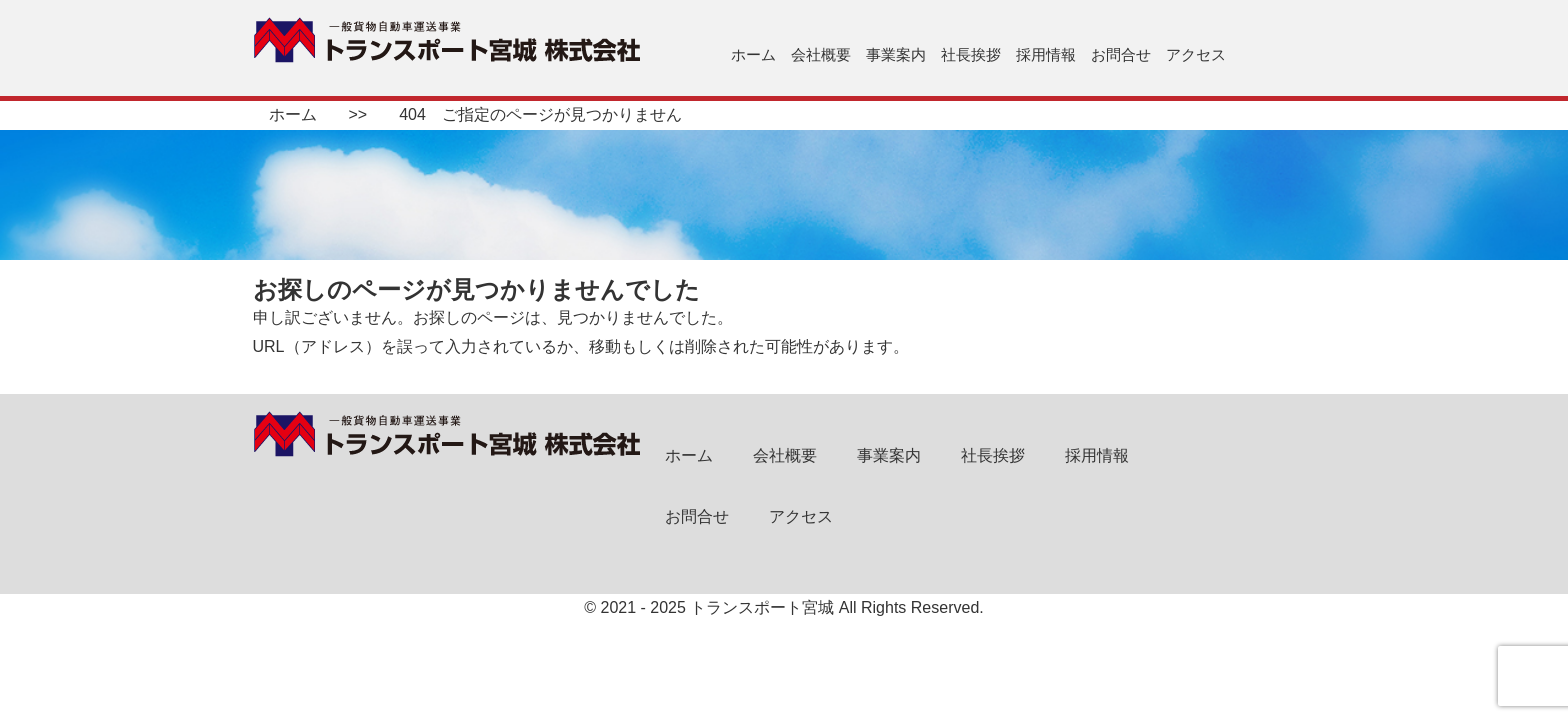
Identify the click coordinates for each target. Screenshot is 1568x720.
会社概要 (821, 54)
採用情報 (1046, 54)
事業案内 (896, 54)
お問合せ (1121, 54)
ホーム (753, 54)
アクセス (1196, 54)
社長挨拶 (971, 54)
